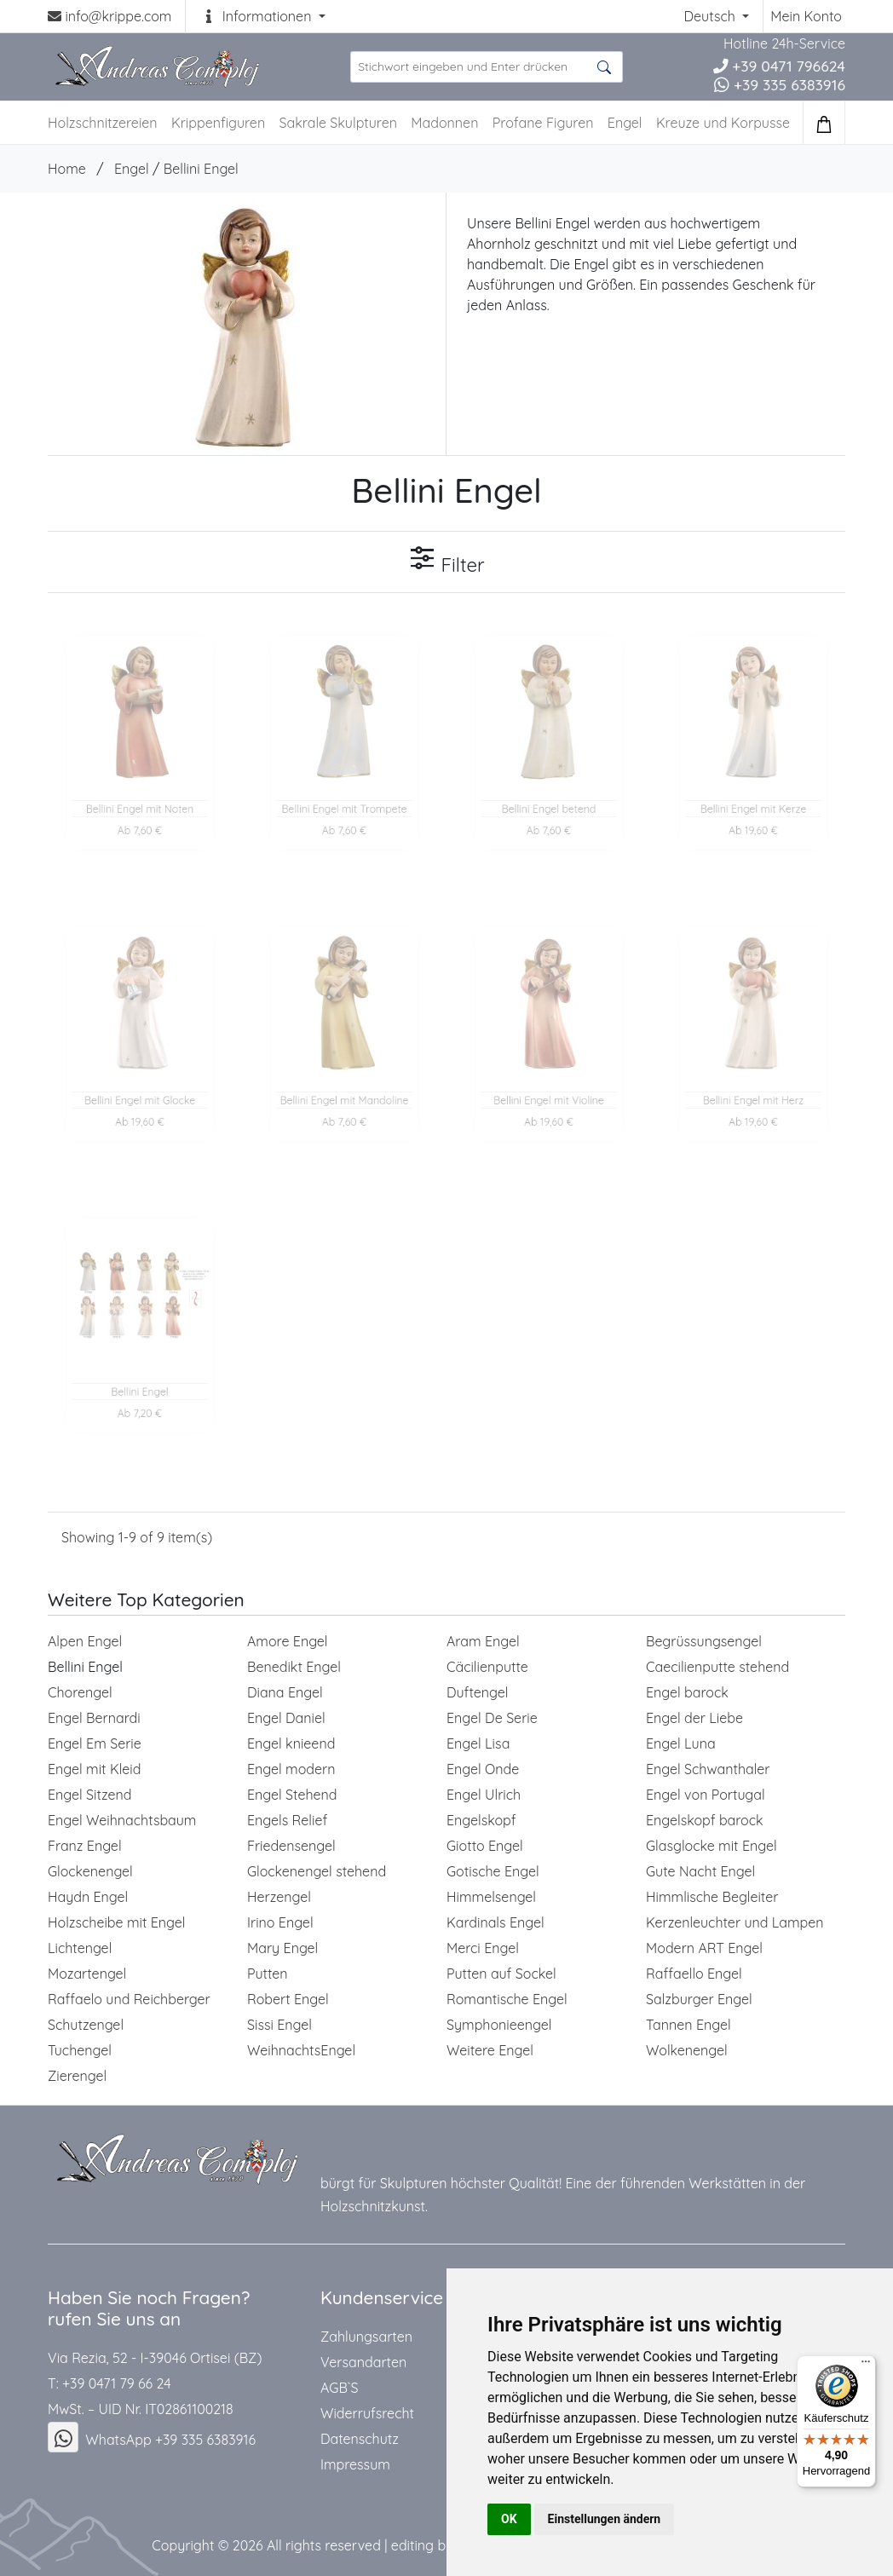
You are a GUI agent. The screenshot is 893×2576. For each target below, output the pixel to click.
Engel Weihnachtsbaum (122, 1820)
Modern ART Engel (704, 1947)
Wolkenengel (687, 2050)
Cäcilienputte (487, 1666)
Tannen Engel (688, 2024)
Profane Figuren (543, 122)
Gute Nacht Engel (700, 1871)
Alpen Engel (85, 1641)
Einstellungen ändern (604, 2519)
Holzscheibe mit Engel (117, 1922)
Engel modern (291, 1769)
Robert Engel (288, 1999)
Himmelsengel (491, 1896)
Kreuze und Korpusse (723, 122)
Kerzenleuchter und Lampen (735, 1922)
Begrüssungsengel (704, 1641)
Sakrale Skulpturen (338, 122)
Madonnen (444, 122)
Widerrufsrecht (367, 2413)
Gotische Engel (492, 1871)
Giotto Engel (484, 1845)
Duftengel (477, 1692)
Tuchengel (80, 2050)
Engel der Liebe (694, 1717)
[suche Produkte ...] (486, 67)
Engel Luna (681, 1743)
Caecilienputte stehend (717, 1666)
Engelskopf (481, 1820)
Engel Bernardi (94, 1717)
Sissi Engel (279, 2024)
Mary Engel (282, 1947)
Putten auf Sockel (501, 1973)
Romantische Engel (506, 1999)
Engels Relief (287, 1820)
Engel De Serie (492, 1717)
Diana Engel (285, 1692)
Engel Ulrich (483, 1794)
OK (509, 2519)
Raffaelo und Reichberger (129, 1999)
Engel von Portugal (705, 1794)
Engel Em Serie (94, 1743)
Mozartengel (87, 1973)
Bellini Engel (201, 168)
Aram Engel (483, 1641)
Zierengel (77, 2075)
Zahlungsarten (366, 2336)
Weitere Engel (489, 2050)
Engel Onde (482, 1769)
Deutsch (711, 16)
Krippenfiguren (218, 122)
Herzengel (279, 1896)
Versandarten (363, 2362)
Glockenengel (90, 1871)
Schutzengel (86, 2024)
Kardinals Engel (495, 1922)
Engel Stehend (292, 1794)
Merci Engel (482, 1947)
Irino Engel (280, 1922)
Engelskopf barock (704, 1820)
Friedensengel (291, 1845)
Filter (446, 561)
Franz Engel (85, 1845)
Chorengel (80, 1692)
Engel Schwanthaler (707, 1769)
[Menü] (866, 2365)
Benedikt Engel (294, 1666)
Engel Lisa (478, 1743)
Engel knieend (291, 1743)
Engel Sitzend (89, 1794)
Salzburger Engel (699, 1999)
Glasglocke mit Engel (711, 1845)
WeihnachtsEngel (301, 2050)
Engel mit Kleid (94, 1769)
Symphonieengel (499, 2024)
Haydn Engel (88, 1896)
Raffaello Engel (694, 1973)
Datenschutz (359, 2439)
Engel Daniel (286, 1717)
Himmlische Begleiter (712, 1896)
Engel (625, 122)
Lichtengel (80, 1947)
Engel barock (687, 1692)
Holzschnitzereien (103, 122)
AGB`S (339, 2387)
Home (67, 168)
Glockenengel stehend (316, 1871)
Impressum (355, 2464)
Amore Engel (287, 1641)
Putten (267, 1973)
